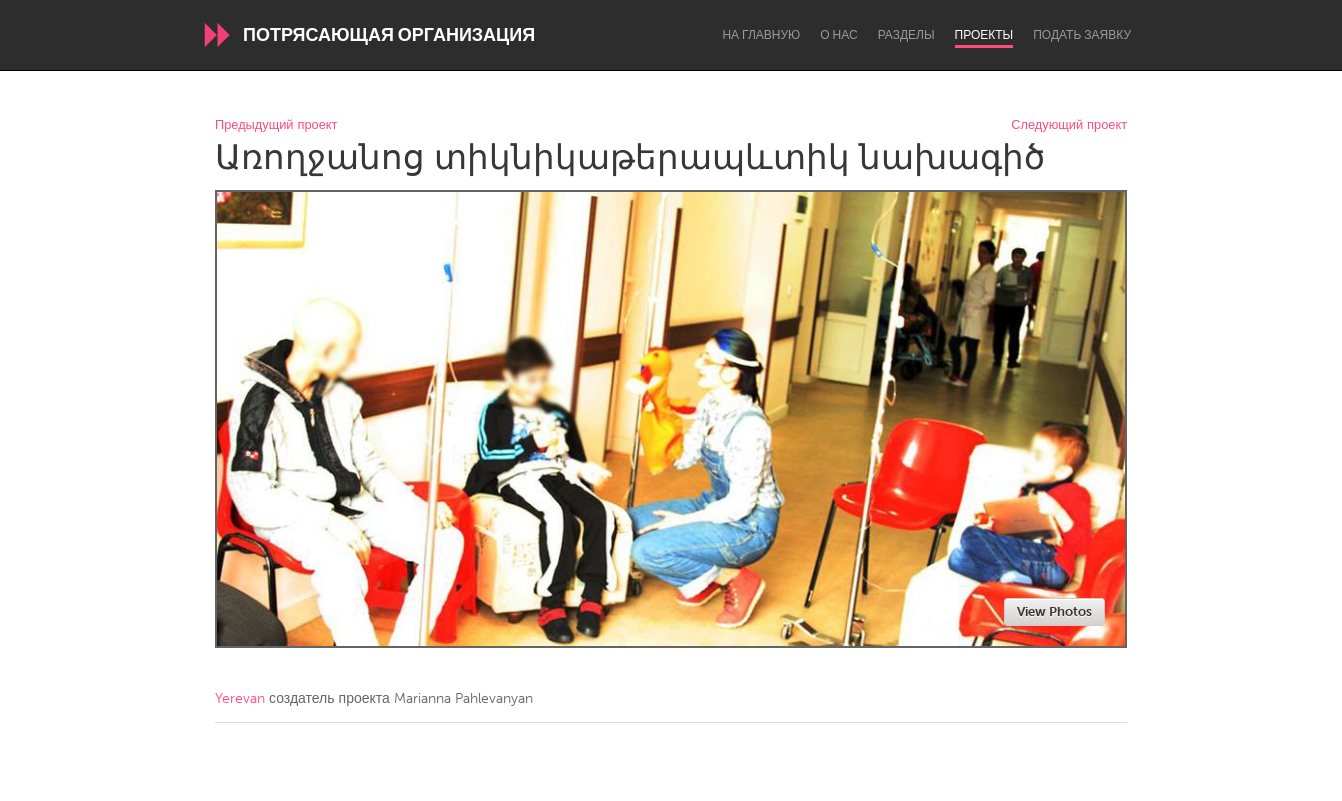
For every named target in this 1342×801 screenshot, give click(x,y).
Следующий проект (1069, 125)
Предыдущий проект (276, 125)
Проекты (984, 35)
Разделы (906, 35)
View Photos (1054, 611)
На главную (761, 35)
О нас (838, 35)
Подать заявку (1082, 35)
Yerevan (240, 698)
